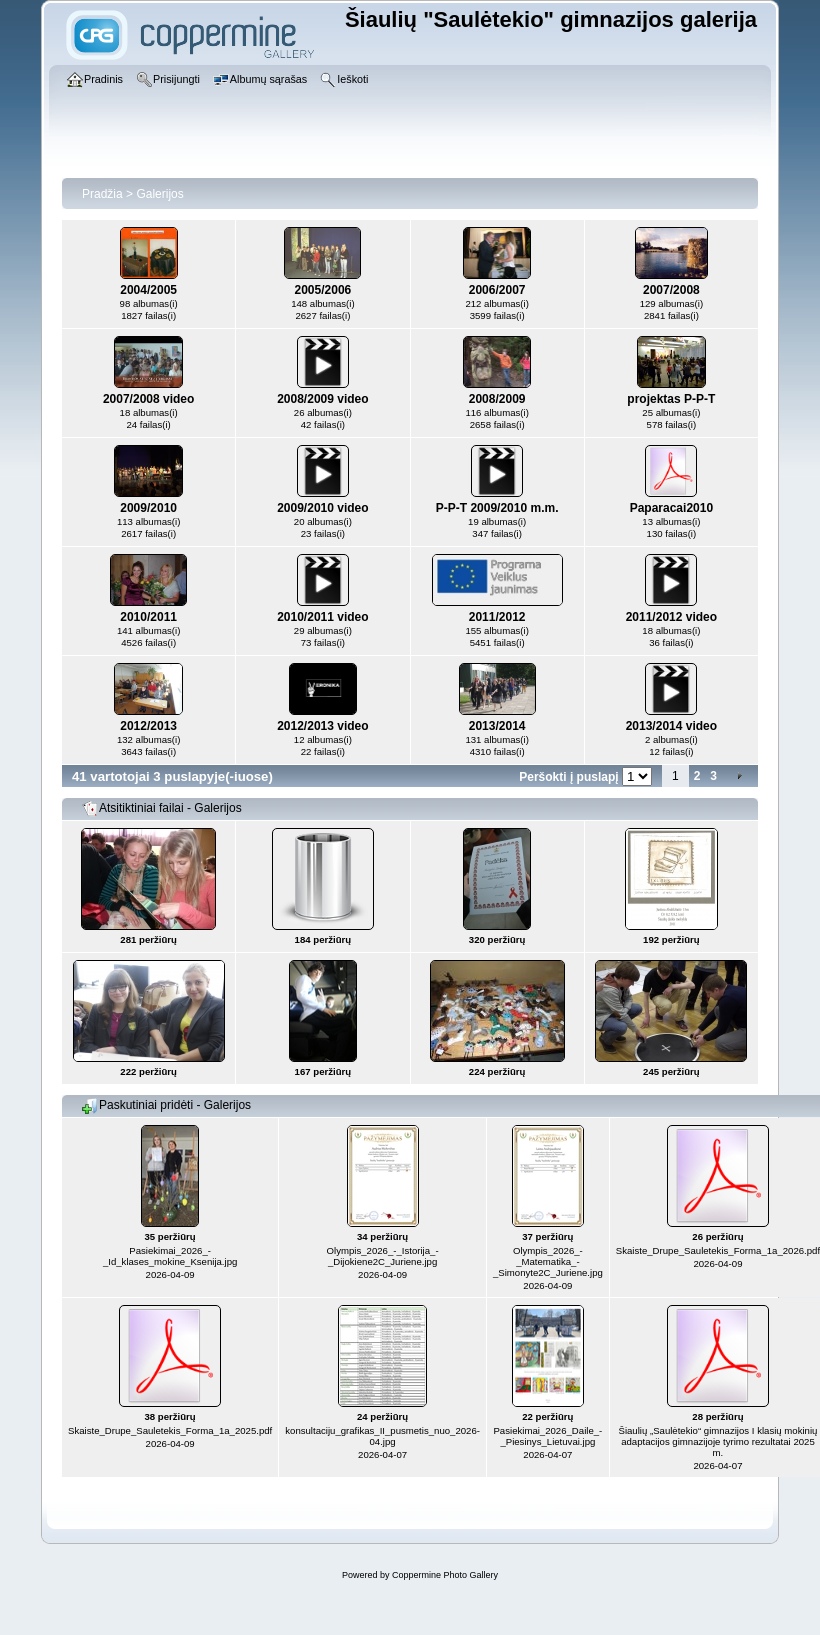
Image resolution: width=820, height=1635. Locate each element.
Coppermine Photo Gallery (445, 1575)
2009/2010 (148, 508)
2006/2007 (497, 290)
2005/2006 (323, 290)
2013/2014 (497, 726)
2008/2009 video (322, 399)
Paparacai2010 (671, 508)
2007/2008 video (148, 399)
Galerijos (159, 194)
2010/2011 (148, 617)
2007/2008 (671, 290)
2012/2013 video (322, 726)
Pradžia (102, 194)
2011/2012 (497, 617)
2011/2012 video (671, 617)
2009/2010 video (322, 508)
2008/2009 (497, 399)
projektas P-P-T (671, 399)
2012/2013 (148, 726)
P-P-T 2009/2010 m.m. (497, 508)
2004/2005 (148, 290)
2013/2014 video (671, 726)
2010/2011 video (322, 617)
